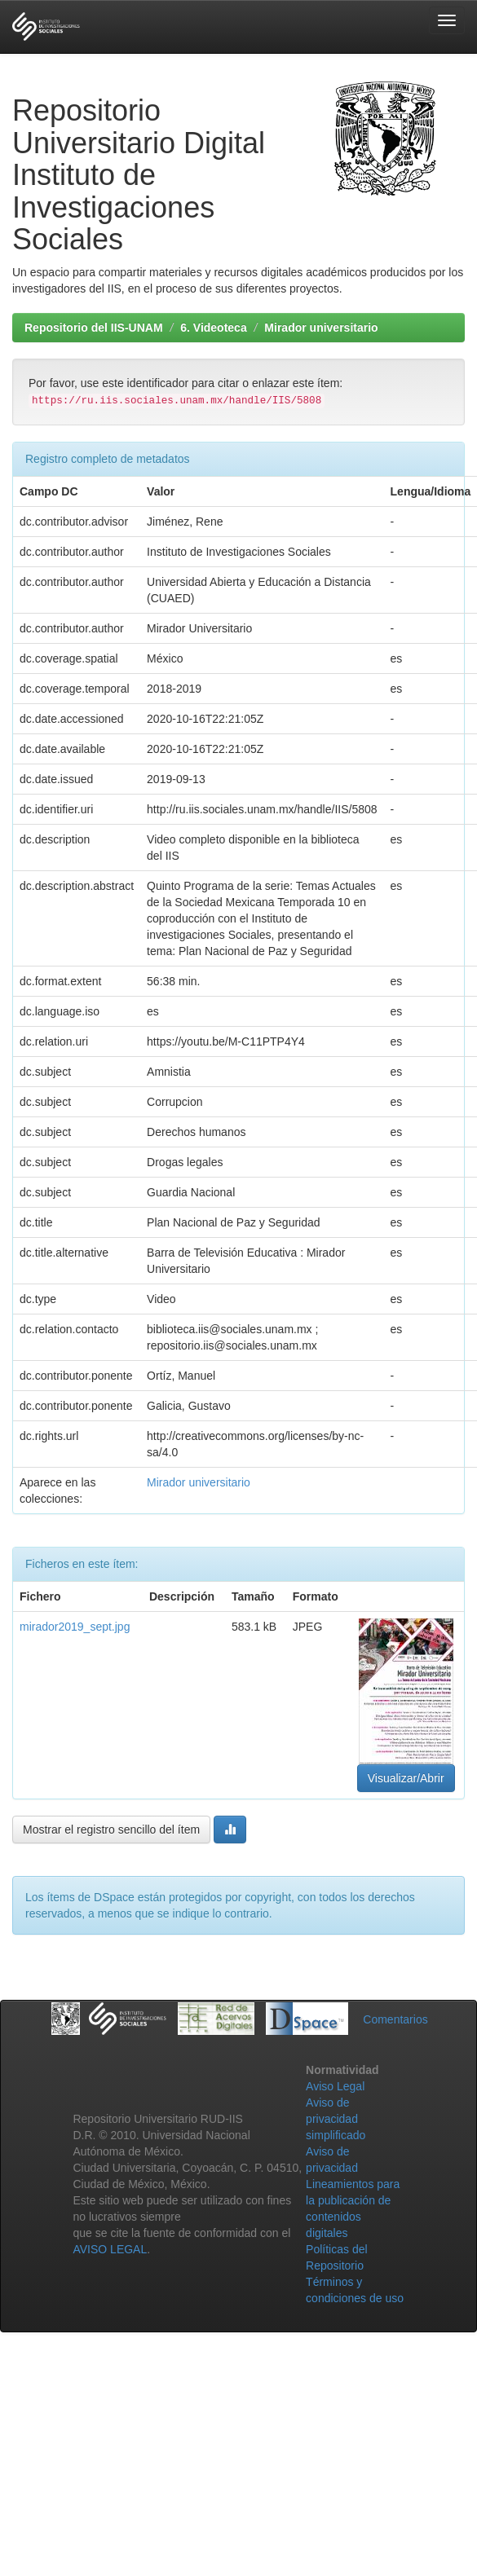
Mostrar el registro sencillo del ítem (111, 1829)
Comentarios (395, 2019)
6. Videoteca (213, 327)
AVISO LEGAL (110, 2249)
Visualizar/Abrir (406, 1778)
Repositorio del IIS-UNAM (93, 327)
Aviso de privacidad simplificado (335, 2119)
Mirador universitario (321, 327)
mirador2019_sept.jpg (75, 1626)
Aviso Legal (335, 2086)
